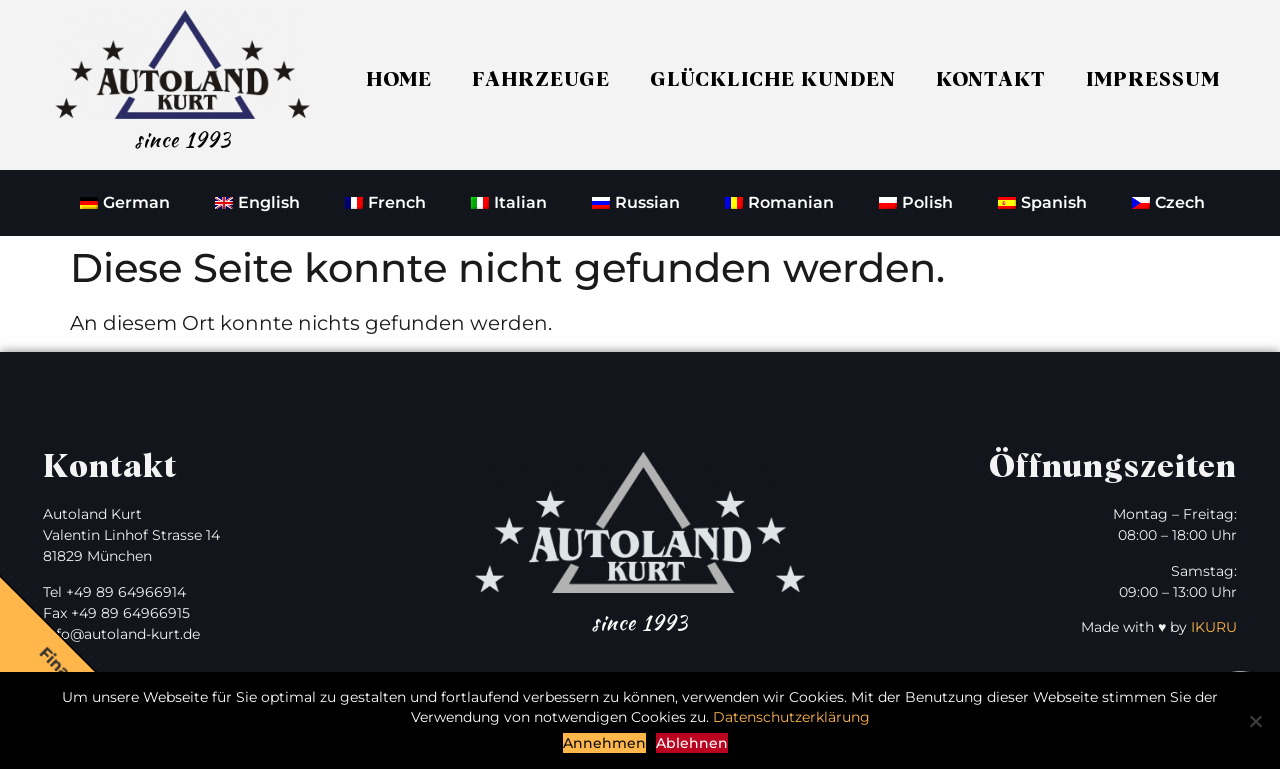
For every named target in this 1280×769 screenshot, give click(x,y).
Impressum (1153, 80)
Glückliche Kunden (773, 80)
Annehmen (604, 743)
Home (399, 80)
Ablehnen (692, 743)
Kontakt (991, 80)
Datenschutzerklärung (791, 717)
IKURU (1214, 627)
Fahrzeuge (541, 80)
